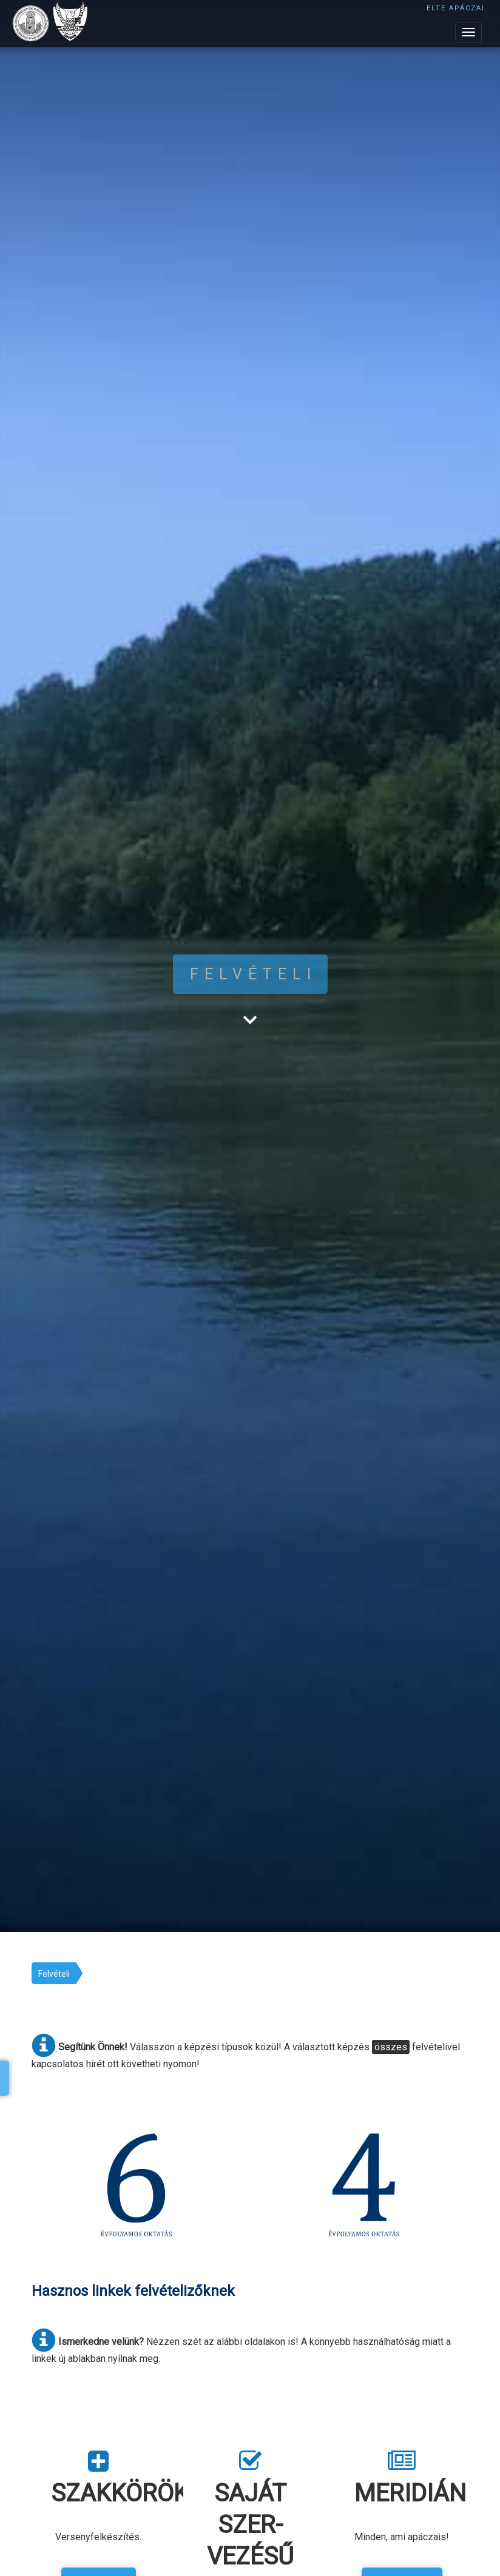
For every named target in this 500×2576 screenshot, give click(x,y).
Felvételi (54, 1974)
